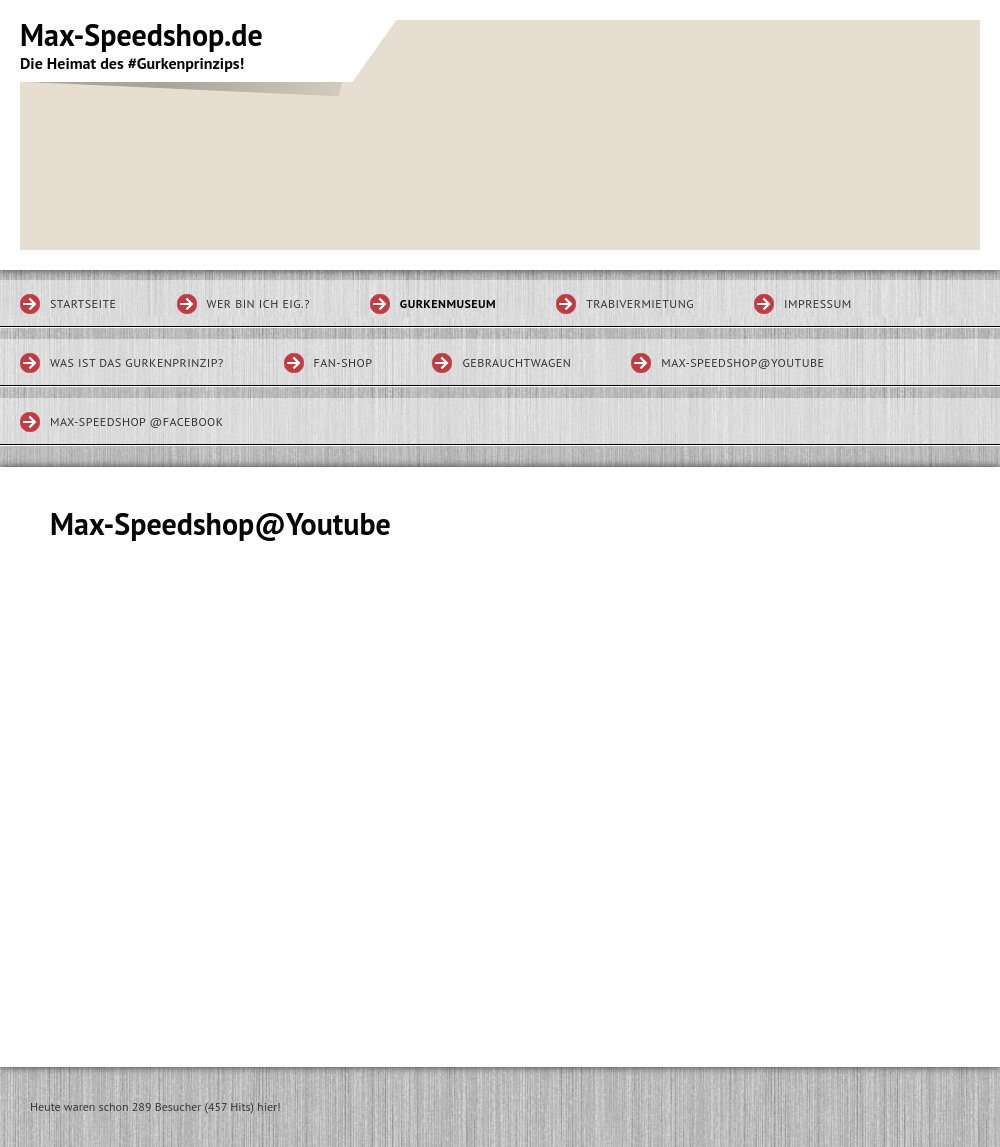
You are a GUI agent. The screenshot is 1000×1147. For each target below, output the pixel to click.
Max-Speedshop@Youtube (742, 362)
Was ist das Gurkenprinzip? (137, 362)
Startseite (83, 303)
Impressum (818, 303)
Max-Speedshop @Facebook (137, 421)
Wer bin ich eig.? (258, 303)
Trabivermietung (640, 303)
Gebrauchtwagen (516, 362)
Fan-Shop (343, 362)
